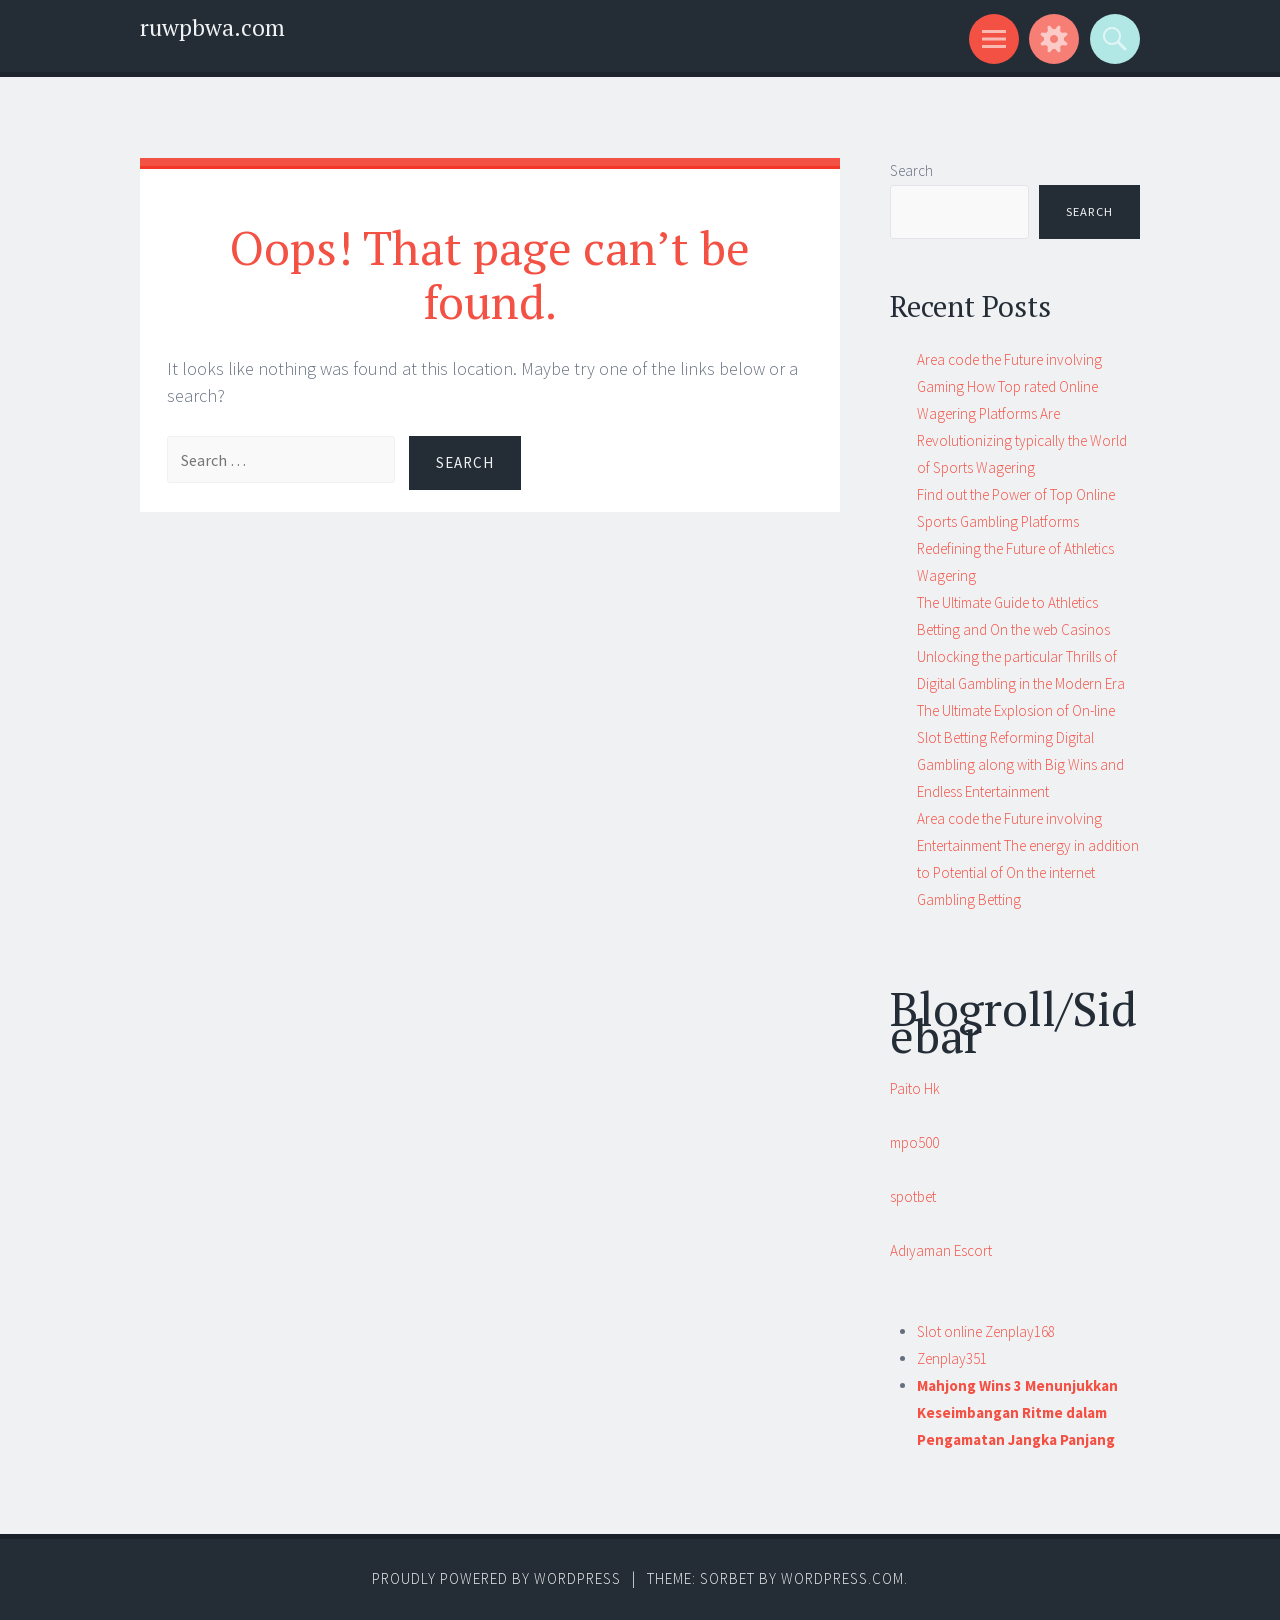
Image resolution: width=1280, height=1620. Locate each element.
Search (911, 170)
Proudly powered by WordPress (496, 1578)
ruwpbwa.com (212, 27)
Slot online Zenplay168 (986, 1331)
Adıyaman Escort (941, 1250)
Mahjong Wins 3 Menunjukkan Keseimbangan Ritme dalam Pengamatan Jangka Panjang (1017, 1412)
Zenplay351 (952, 1358)
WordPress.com (842, 1578)
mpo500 (914, 1142)
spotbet (913, 1196)
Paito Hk (915, 1088)
